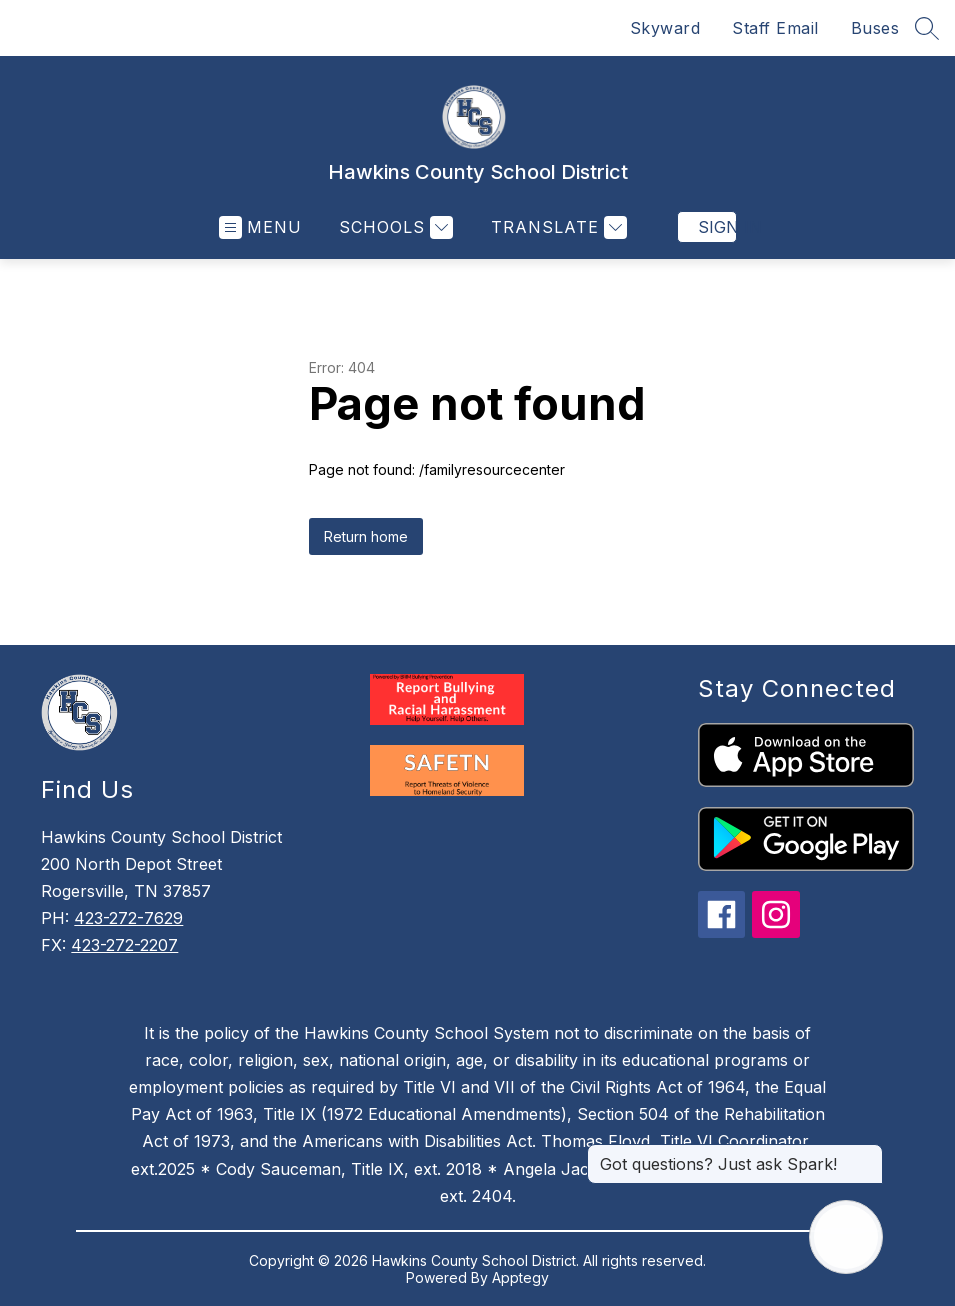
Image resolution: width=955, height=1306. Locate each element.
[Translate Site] (556, 227)
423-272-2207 (124, 945)
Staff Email (775, 28)
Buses (875, 28)
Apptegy (520, 1277)
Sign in (717, 227)
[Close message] (867, 1154)
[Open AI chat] (846, 1237)
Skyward (665, 28)
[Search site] (927, 28)
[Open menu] (260, 227)
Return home (366, 536)
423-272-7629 (128, 918)
